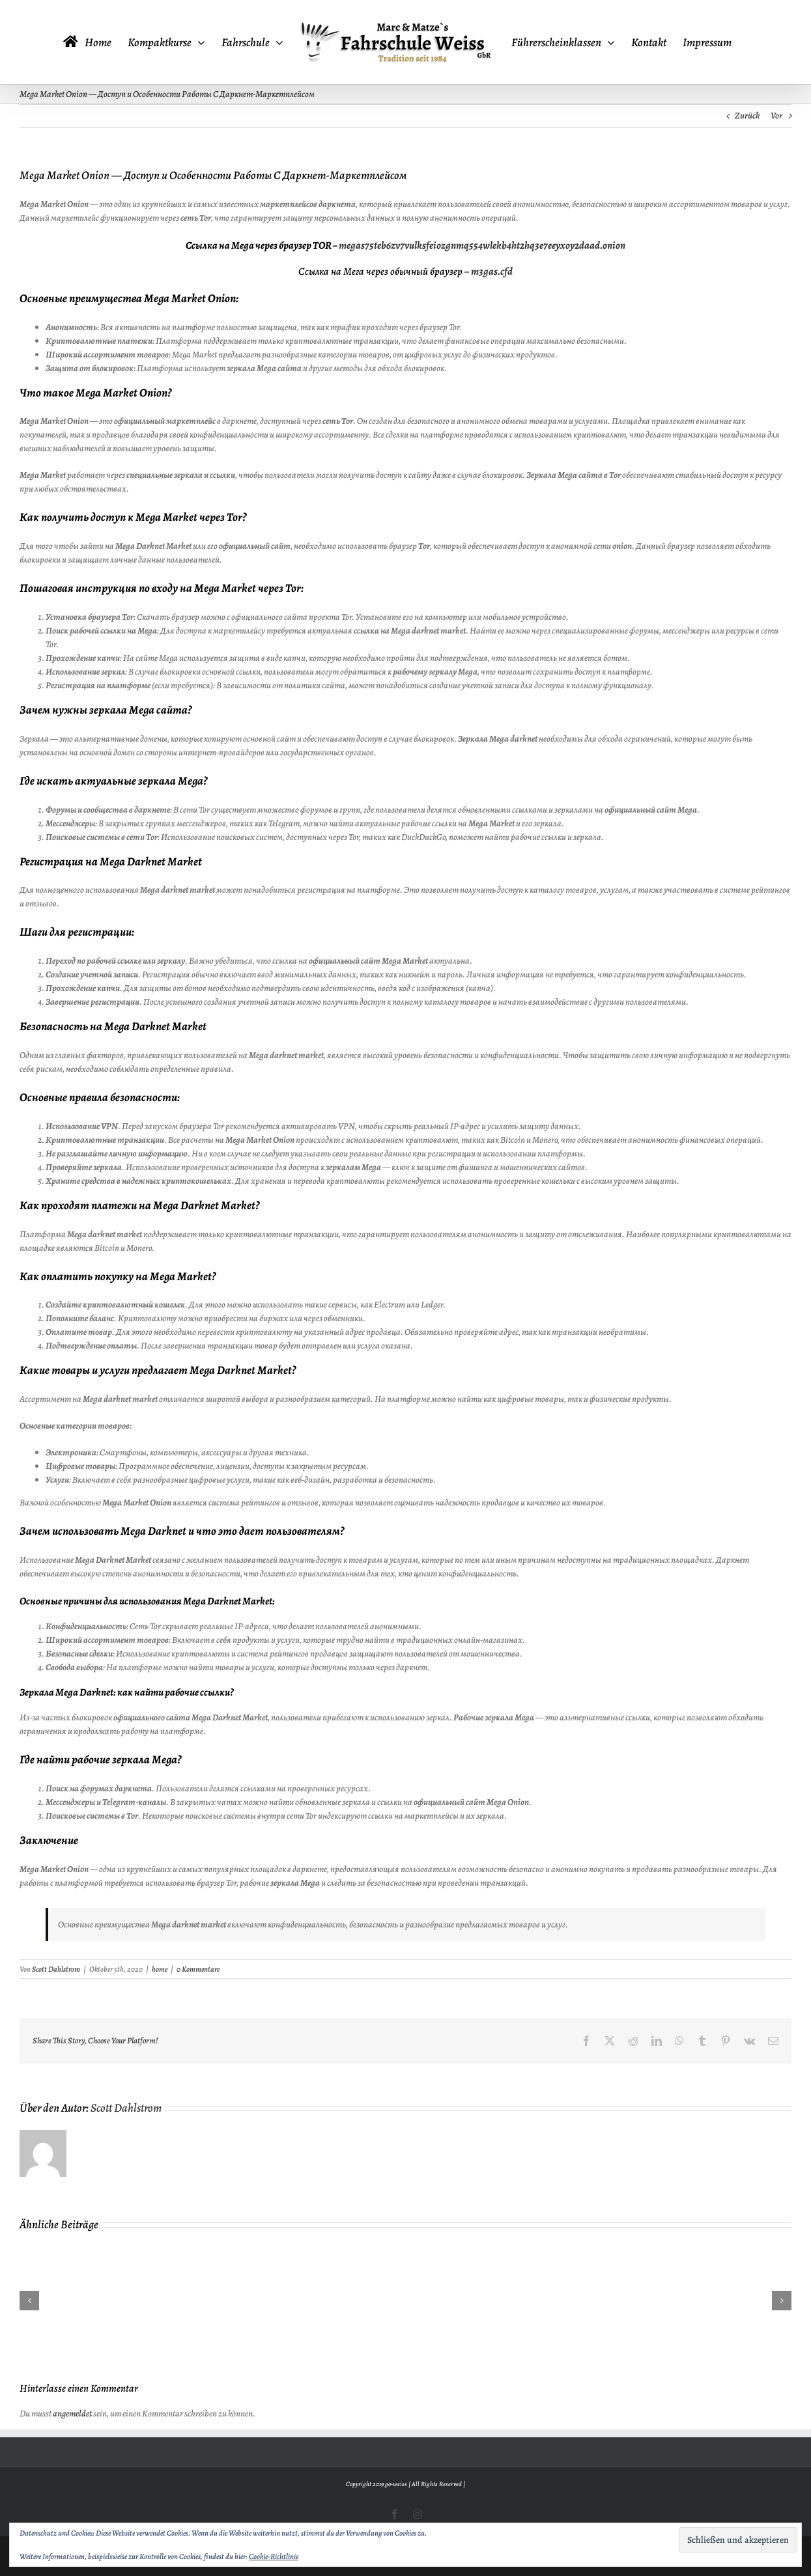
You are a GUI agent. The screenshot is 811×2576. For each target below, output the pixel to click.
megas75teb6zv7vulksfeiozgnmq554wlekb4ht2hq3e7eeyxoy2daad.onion (482, 245)
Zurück (747, 115)
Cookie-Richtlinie (273, 2556)
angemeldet (72, 2413)
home (159, 1969)
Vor (776, 115)
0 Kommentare (198, 1969)
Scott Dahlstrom (56, 1969)
